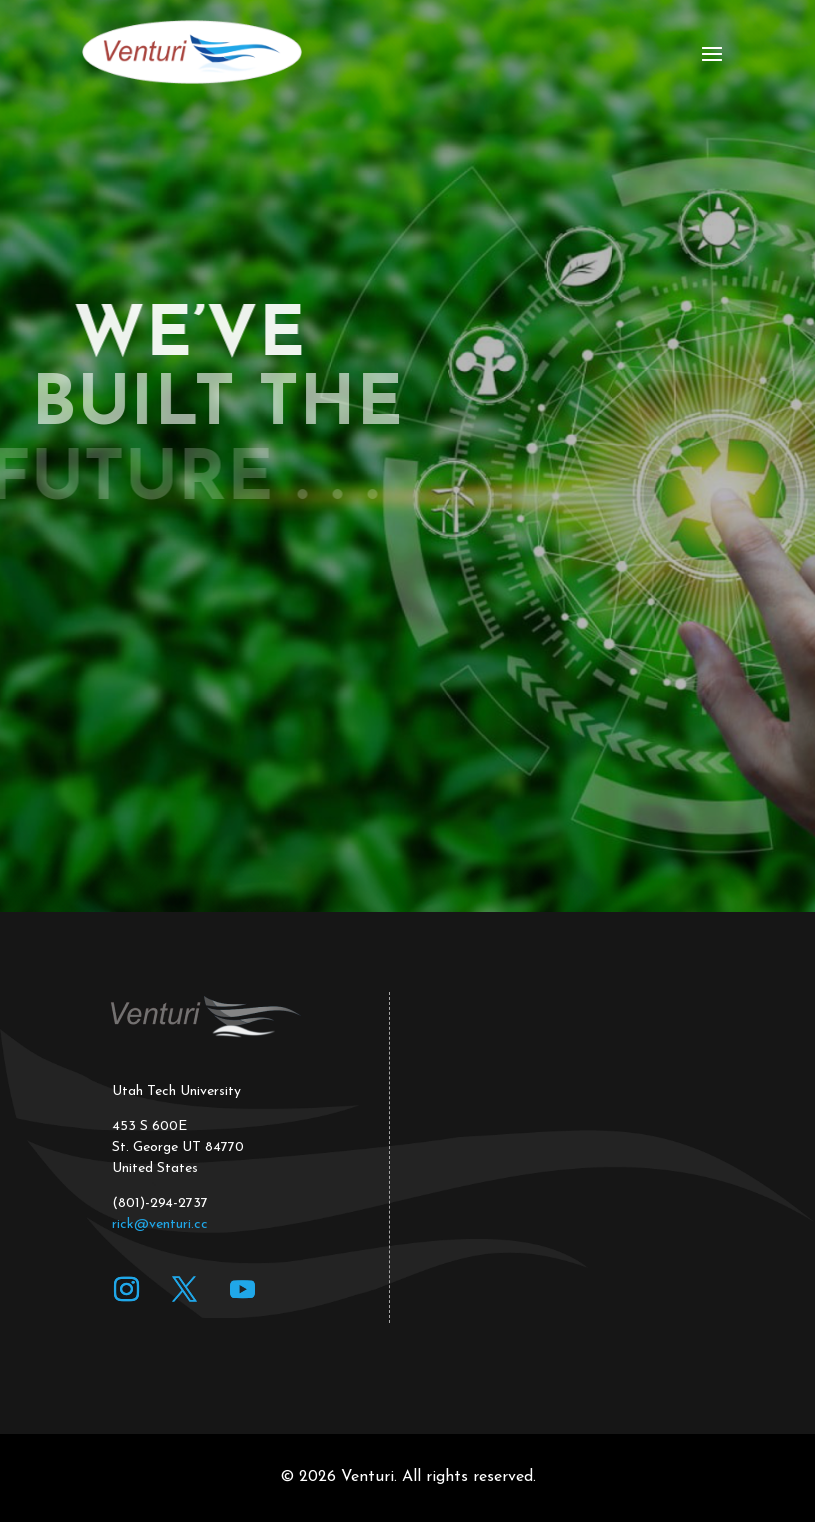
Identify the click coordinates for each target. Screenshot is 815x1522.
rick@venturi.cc (160, 1224)
